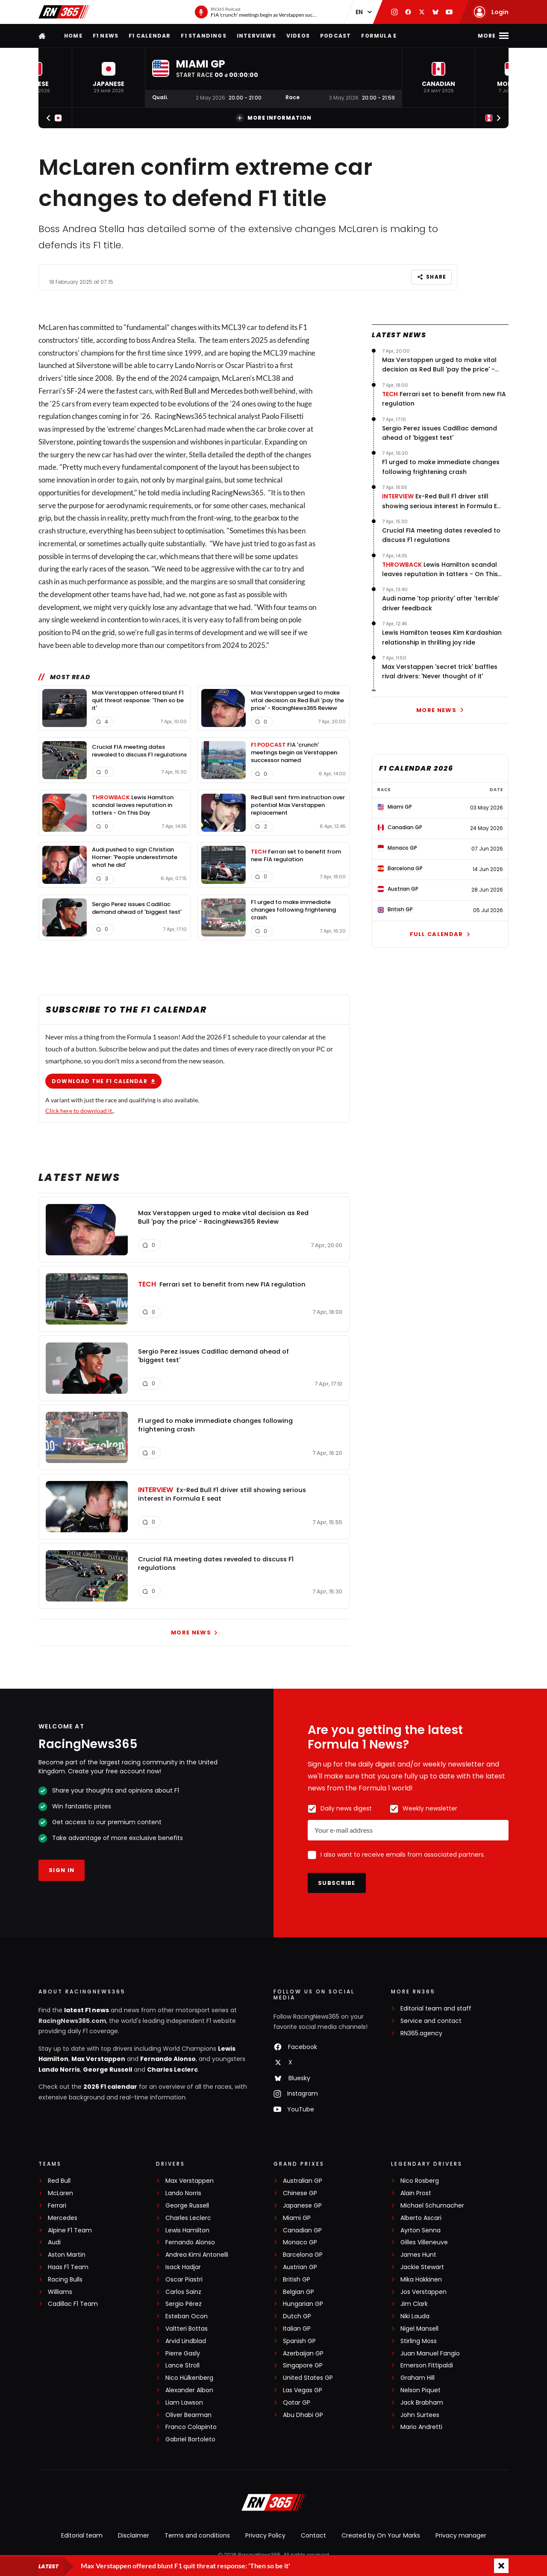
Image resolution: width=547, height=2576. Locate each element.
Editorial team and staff (435, 2008)
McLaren (60, 2193)
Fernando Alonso (168, 2059)
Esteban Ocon (186, 2316)
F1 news (105, 35)
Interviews (256, 35)
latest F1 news (86, 2010)
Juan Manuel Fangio (430, 2353)
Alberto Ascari (420, 2218)
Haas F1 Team (68, 2267)
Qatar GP (296, 2402)
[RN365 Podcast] (256, 12)
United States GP (308, 2378)
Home (73, 35)
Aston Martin (66, 2254)
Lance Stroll (182, 2365)
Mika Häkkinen (421, 2279)
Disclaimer (133, 2535)
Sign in (61, 1870)
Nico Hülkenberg (189, 2378)
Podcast (335, 35)
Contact (313, 2535)
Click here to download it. (79, 1110)
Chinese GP (300, 2193)
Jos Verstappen (423, 2292)
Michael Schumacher (432, 2205)
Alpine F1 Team (70, 2230)
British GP (296, 2279)
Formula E (379, 35)
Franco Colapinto (191, 2427)
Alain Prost (415, 2193)
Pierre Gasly (182, 2353)
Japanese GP (302, 2205)
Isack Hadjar (183, 2267)
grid (108, 632)
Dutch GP (297, 2316)
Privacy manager (460, 2535)
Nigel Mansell (419, 2328)
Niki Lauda (414, 2316)
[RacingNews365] (273, 2503)
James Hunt (418, 2254)
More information (273, 118)
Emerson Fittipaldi (426, 2365)
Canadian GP (302, 2230)
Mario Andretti (421, 2427)
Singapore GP (303, 2365)
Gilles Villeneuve (424, 2242)
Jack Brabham (421, 2402)
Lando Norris (59, 2069)
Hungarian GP (303, 2304)
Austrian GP (300, 2267)
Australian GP (302, 2180)
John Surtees (419, 2415)
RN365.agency (421, 2033)
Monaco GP (300, 2242)
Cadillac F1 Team (73, 2304)
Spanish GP (299, 2341)
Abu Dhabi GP (303, 2415)
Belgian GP (298, 2292)
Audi (54, 2242)
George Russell (107, 2069)
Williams (60, 2292)
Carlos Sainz (183, 2292)
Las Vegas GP (302, 2390)
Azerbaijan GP (303, 2353)
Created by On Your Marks (380, 2535)
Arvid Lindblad (185, 2341)
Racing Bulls (65, 2279)
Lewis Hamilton (187, 2230)
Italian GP (297, 2328)
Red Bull (183, 390)
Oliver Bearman (188, 2415)
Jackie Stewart (422, 2267)
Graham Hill (417, 2378)
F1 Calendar (150, 35)
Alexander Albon (189, 2390)
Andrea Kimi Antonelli (196, 2254)
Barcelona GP (303, 2254)
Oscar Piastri (184, 2279)
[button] (108, 77)
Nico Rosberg (419, 2180)
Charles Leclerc (172, 2069)
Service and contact (431, 2021)
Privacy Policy (265, 2535)
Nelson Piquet (420, 2390)
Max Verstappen (98, 2059)
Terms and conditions (197, 2535)
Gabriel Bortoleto (190, 2439)
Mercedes (227, 390)
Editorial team (82, 2535)
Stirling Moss (418, 2341)
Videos (298, 35)
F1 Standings (203, 35)
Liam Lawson (184, 2402)
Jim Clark (414, 2304)
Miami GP (297, 2218)
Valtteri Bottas (186, 2328)
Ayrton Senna (420, 2230)
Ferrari (57, 2205)
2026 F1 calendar (110, 2086)
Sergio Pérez (183, 2304)
